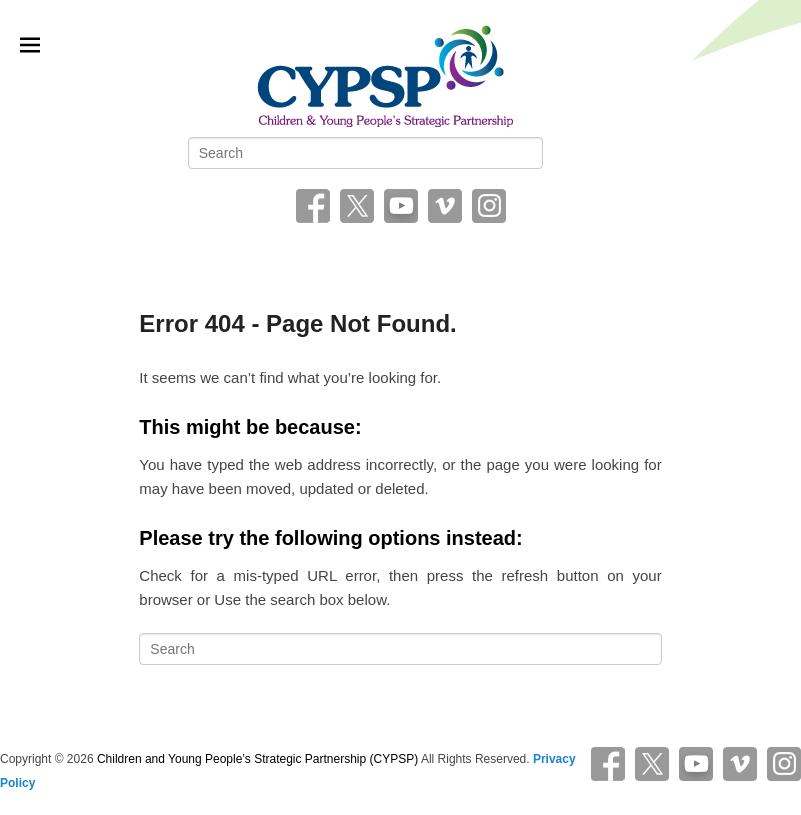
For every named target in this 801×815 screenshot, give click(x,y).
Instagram (489, 206)
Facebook (313, 206)
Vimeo (445, 206)
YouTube (401, 206)
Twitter (357, 206)
